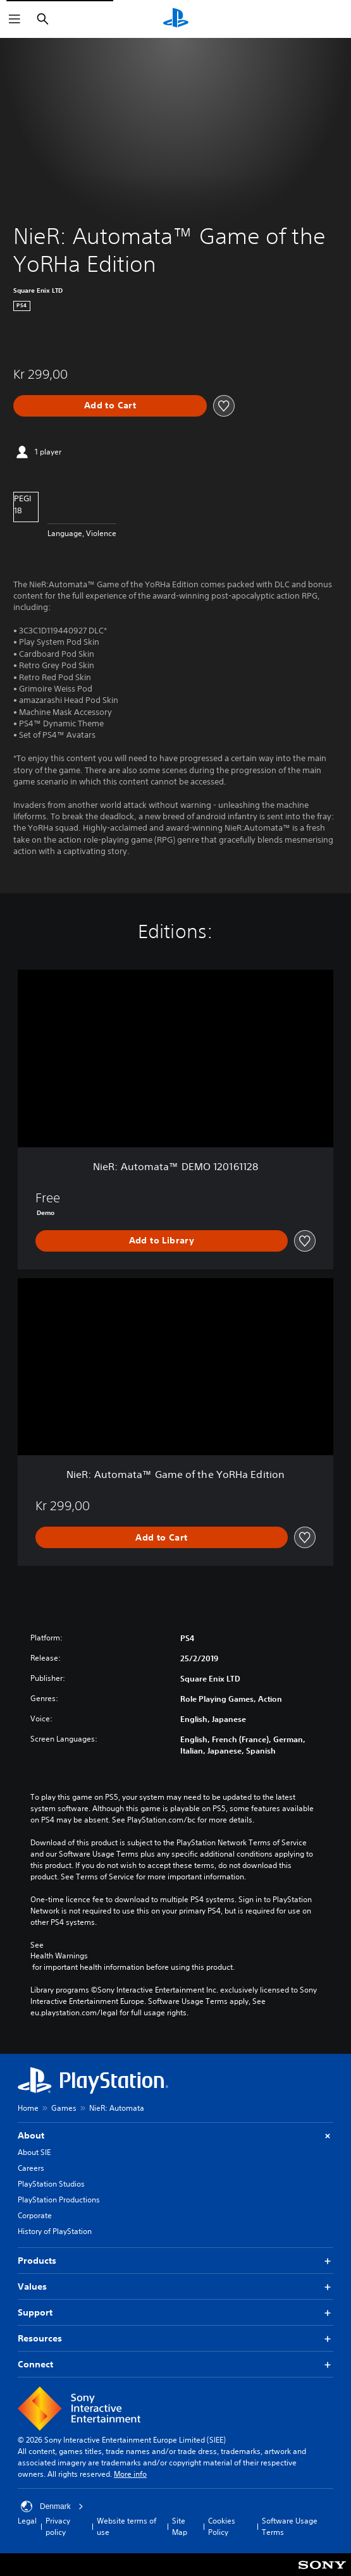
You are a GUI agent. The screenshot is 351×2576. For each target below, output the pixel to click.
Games (64, 2108)
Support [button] (175, 2313)
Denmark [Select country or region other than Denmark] (52, 2506)
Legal (27, 2520)
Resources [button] (175, 2339)
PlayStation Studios (51, 2183)
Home (28, 2108)
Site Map (179, 2526)
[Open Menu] (14, 19)
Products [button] (175, 2261)
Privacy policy (58, 2526)
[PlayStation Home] (176, 19)
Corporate (35, 2215)
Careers (31, 2168)
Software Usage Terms (289, 2526)
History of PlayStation (55, 2231)
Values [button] (175, 2287)
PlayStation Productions (59, 2199)
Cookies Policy (221, 2526)
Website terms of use (126, 2526)
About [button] (175, 2135)
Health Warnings (59, 1956)
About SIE (34, 2152)
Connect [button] (175, 2365)
